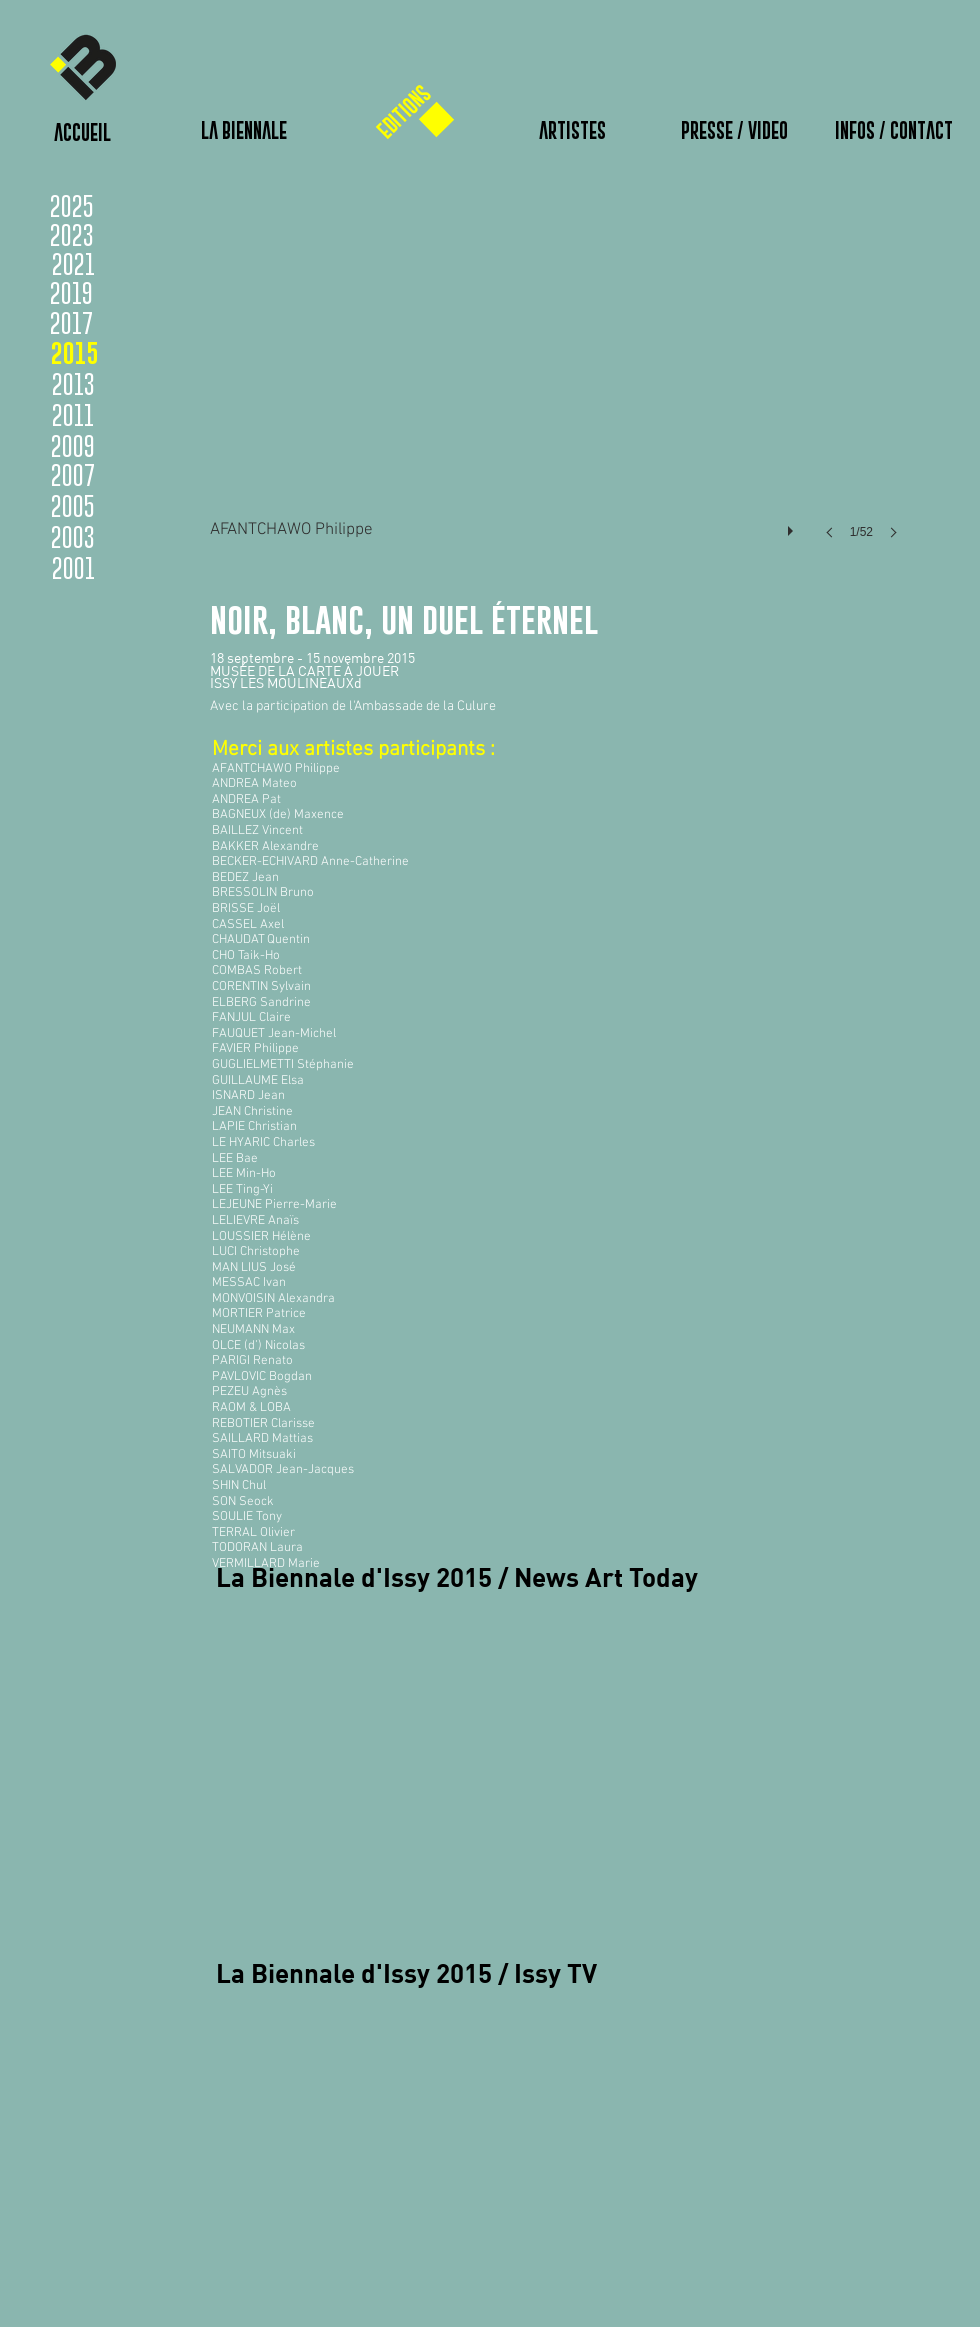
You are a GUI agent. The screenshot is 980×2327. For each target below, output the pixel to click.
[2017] (106, 323)
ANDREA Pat (246, 800)
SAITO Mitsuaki (254, 1455)
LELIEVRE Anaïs (255, 1221)
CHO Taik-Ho (246, 956)
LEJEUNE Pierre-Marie (274, 1205)
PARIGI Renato (252, 1361)
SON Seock (243, 1502)
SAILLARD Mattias (262, 1439)
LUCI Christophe (256, 1252)
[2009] (73, 446)
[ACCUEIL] (82, 133)
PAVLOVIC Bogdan (262, 1377)
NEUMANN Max (253, 1330)
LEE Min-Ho (244, 1174)
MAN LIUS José (254, 1268)
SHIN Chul (239, 1486)
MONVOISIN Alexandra (273, 1299)
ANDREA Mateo (254, 784)
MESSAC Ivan (249, 1283)
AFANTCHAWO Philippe (276, 769)
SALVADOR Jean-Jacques (283, 1470)
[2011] (73, 415)
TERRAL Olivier (253, 1533)
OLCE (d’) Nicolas (258, 1346)
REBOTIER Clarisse (263, 1424)
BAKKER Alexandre (265, 847)
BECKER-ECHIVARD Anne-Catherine (310, 862)
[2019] (106, 293)
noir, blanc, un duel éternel (408, 618)
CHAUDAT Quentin (261, 940)
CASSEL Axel (248, 925)
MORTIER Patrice (259, 1314)
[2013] (73, 384)
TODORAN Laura (257, 1548)
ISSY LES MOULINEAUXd (286, 683)
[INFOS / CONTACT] (894, 131)
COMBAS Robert (257, 971)
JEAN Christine (252, 1112)
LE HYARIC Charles (263, 1143)
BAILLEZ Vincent (257, 831)
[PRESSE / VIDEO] (734, 131)
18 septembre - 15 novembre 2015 (312, 658)
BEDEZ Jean (245, 878)
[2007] (73, 475)
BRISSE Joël (246, 909)
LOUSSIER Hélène (261, 1237)
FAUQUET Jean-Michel (274, 1034)
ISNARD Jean (248, 1096)
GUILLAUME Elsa (258, 1081)
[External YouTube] (456, 1748)
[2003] (73, 537)
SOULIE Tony (247, 1517)
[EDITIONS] (404, 112)
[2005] (73, 506)
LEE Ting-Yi (242, 1190)
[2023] (106, 235)
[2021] (73, 264)
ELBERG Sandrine (261, 1003)
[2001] (73, 568)
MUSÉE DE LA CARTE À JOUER (304, 671)
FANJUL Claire (251, 1018)
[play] (793, 526)
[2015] (74, 353)
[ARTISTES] (572, 131)
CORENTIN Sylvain (261, 987)
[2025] (74, 206)
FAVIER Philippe (255, 1049)
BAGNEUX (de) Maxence (278, 815)
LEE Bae (235, 1159)
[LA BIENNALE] (244, 131)
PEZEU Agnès (249, 1392)
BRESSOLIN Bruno (263, 893)
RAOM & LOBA (251, 1408)
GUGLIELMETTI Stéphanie (283, 1065)
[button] (560, 384)
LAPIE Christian (254, 1127)
